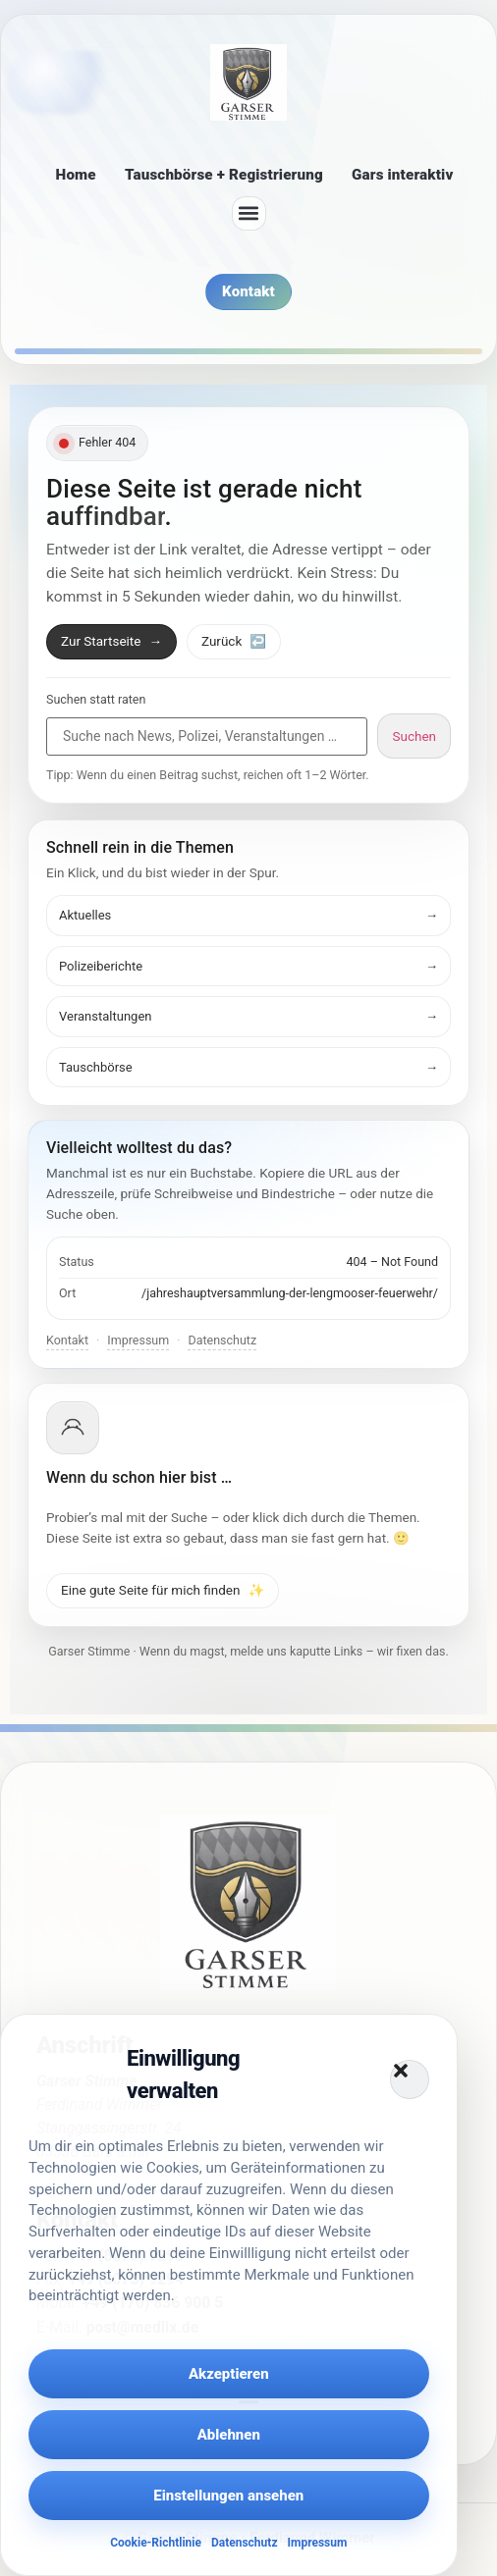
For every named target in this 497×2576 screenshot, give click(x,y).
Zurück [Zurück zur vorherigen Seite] (233, 641)
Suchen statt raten (95, 700)
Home (76, 175)
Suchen (414, 736)
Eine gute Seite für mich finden (162, 1590)
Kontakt (67, 1340)
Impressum (317, 2543)
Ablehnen (228, 2435)
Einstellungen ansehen (228, 2495)
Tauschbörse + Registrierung (224, 175)
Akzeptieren (229, 2374)
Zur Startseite (111, 641)
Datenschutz (244, 2543)
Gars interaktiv (402, 175)
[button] (409, 2079)
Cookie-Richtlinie (155, 2543)
